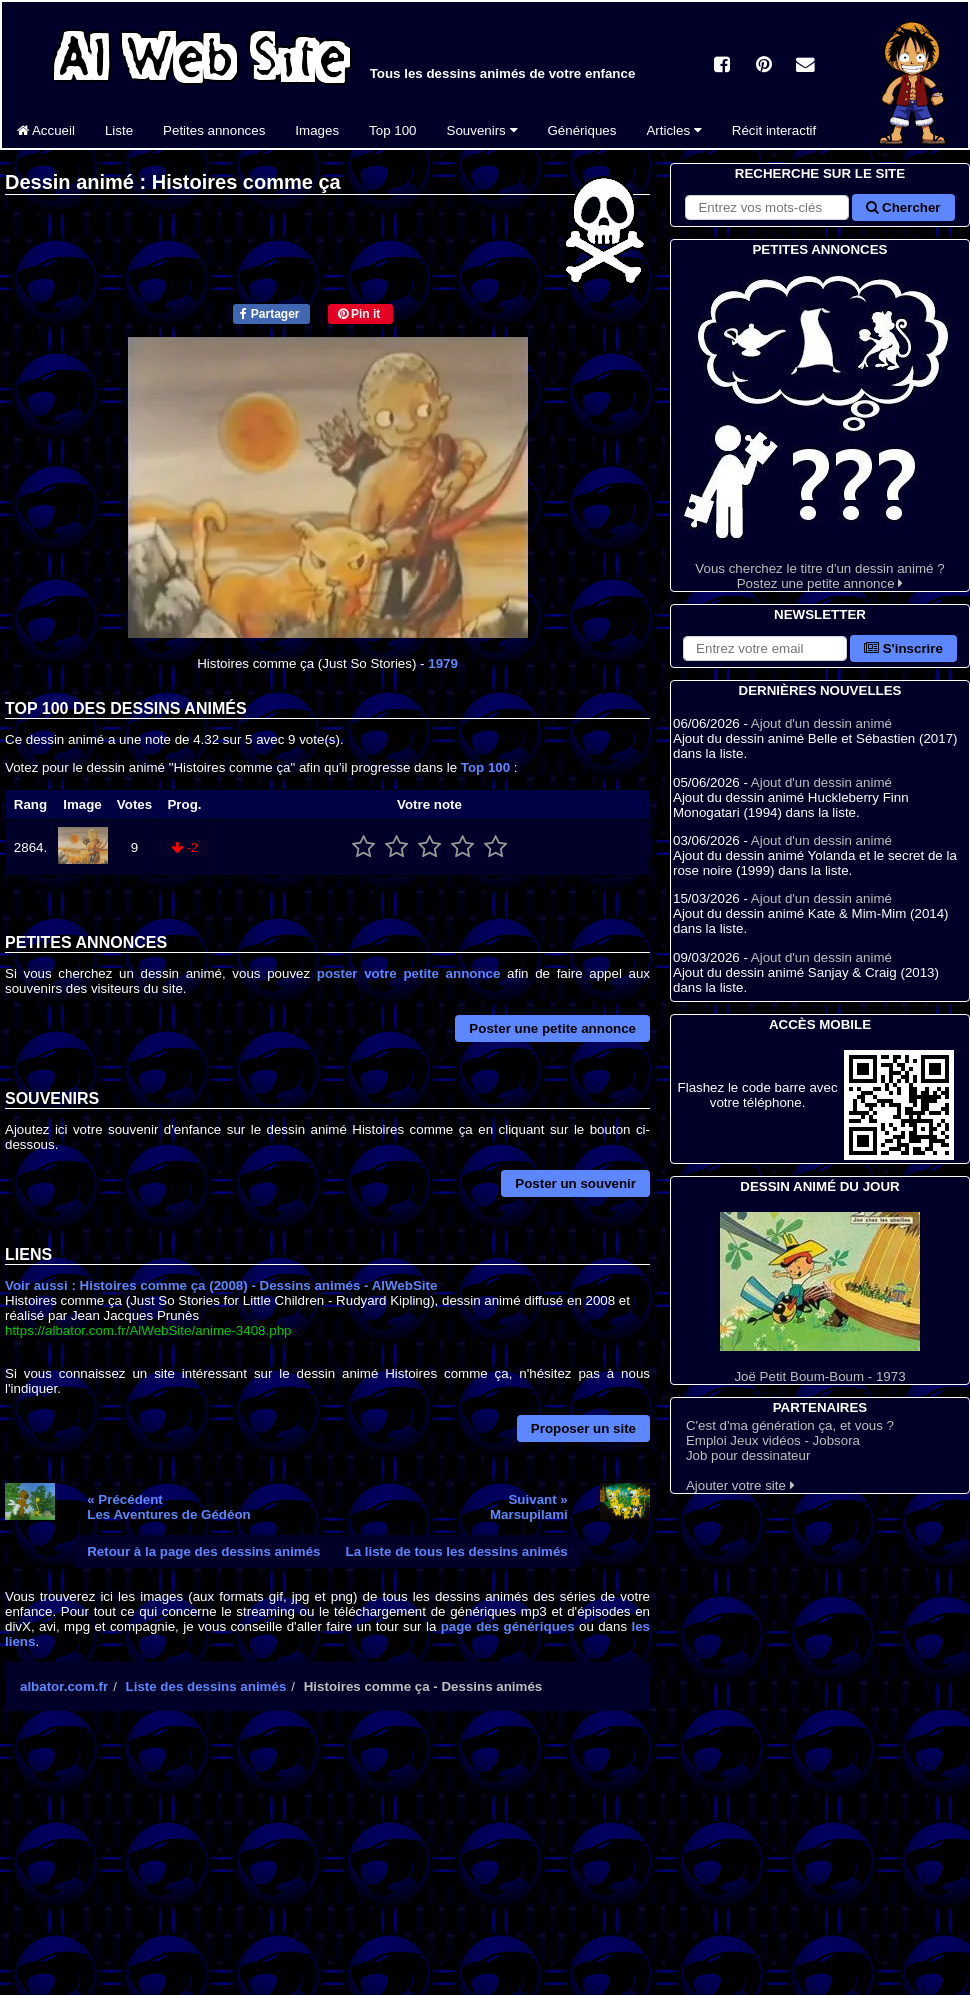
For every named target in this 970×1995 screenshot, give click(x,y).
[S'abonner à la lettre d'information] (765, 648)
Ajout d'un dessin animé (821, 723)
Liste (119, 130)
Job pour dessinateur (748, 1455)
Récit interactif (774, 130)
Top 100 (392, 130)
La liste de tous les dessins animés (457, 1551)
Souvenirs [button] (482, 130)
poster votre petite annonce (409, 973)
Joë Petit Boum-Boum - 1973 (820, 1298)
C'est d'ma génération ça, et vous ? (790, 1425)
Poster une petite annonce (552, 1028)
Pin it (359, 314)
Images (317, 130)
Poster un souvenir (575, 1183)
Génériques (582, 130)
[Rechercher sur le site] (767, 207)
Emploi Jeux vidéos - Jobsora (773, 1440)
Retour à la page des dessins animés (203, 1551)
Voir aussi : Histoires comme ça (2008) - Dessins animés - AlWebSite (221, 1285)
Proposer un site (583, 1428)
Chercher (903, 207)
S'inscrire (903, 648)
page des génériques (508, 1626)
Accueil (46, 130)
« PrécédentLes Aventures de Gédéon (168, 1507)
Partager (269, 314)
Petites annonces (214, 130)
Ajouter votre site (740, 1485)
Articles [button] (673, 130)
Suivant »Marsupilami (529, 1507)
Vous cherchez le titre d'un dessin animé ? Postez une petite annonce (820, 425)
